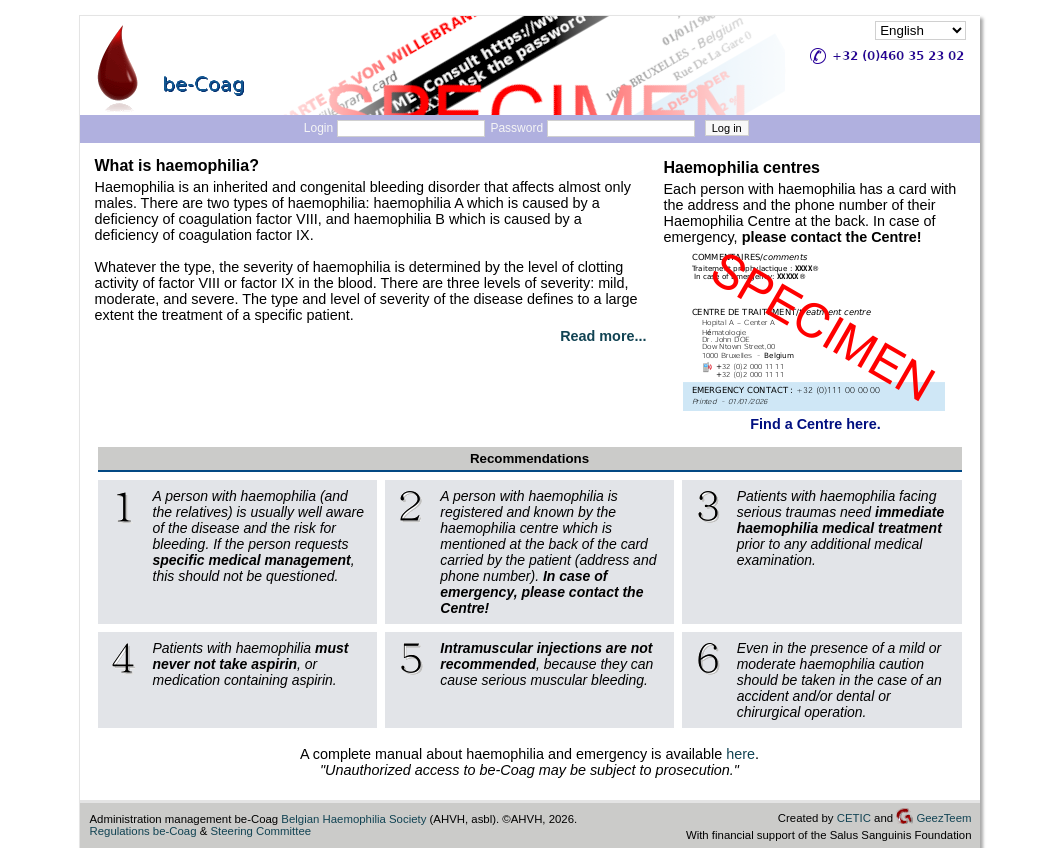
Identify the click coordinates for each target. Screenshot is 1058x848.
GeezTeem (933, 818)
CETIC (854, 818)
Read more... (603, 336)
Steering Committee (260, 831)
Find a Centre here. (815, 424)
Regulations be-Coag (143, 831)
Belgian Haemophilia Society (353, 819)
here (740, 754)
